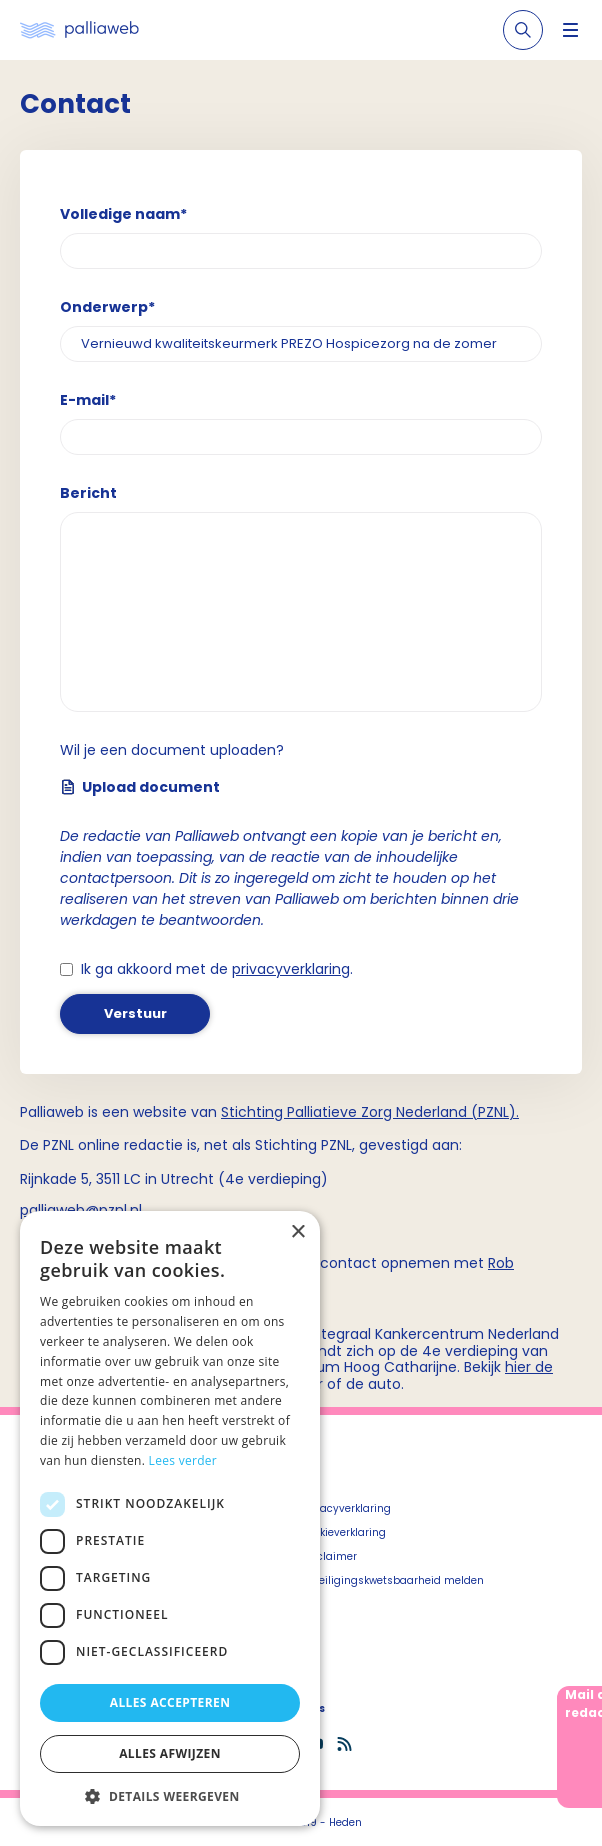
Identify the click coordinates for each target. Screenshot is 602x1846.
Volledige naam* (123, 214)
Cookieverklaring (343, 1532)
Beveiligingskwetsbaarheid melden (392, 1580)
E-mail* (88, 400)
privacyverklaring (291, 969)
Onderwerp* (107, 307)
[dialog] (170, 1518)
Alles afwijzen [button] (170, 1753)
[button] (170, 1796)
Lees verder (183, 1460)
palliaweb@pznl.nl (81, 1210)
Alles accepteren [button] (170, 1702)
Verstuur (135, 1013)
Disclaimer (329, 1556)
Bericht (88, 493)
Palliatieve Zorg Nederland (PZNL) (401, 1112)
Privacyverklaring (346, 1508)
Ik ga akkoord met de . (217, 969)
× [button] (297, 1232)
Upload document (140, 787)
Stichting (254, 1112)
